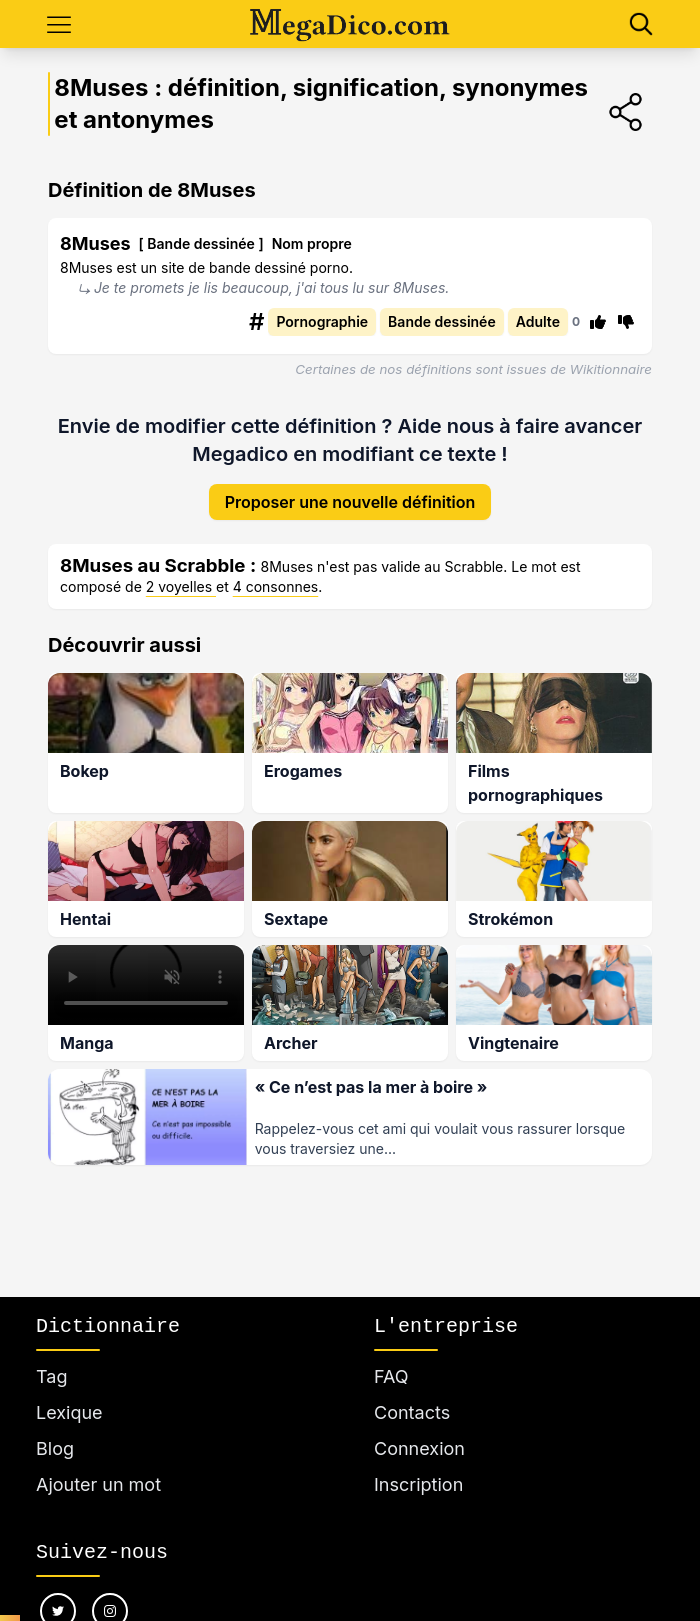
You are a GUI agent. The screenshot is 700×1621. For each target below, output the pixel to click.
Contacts (412, 1412)
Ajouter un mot (98, 1484)
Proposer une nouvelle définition (350, 488)
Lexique (69, 1412)
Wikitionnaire (611, 369)
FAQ (391, 1376)
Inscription (418, 1484)
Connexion (419, 1448)
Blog (55, 1448)
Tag (51, 1376)
